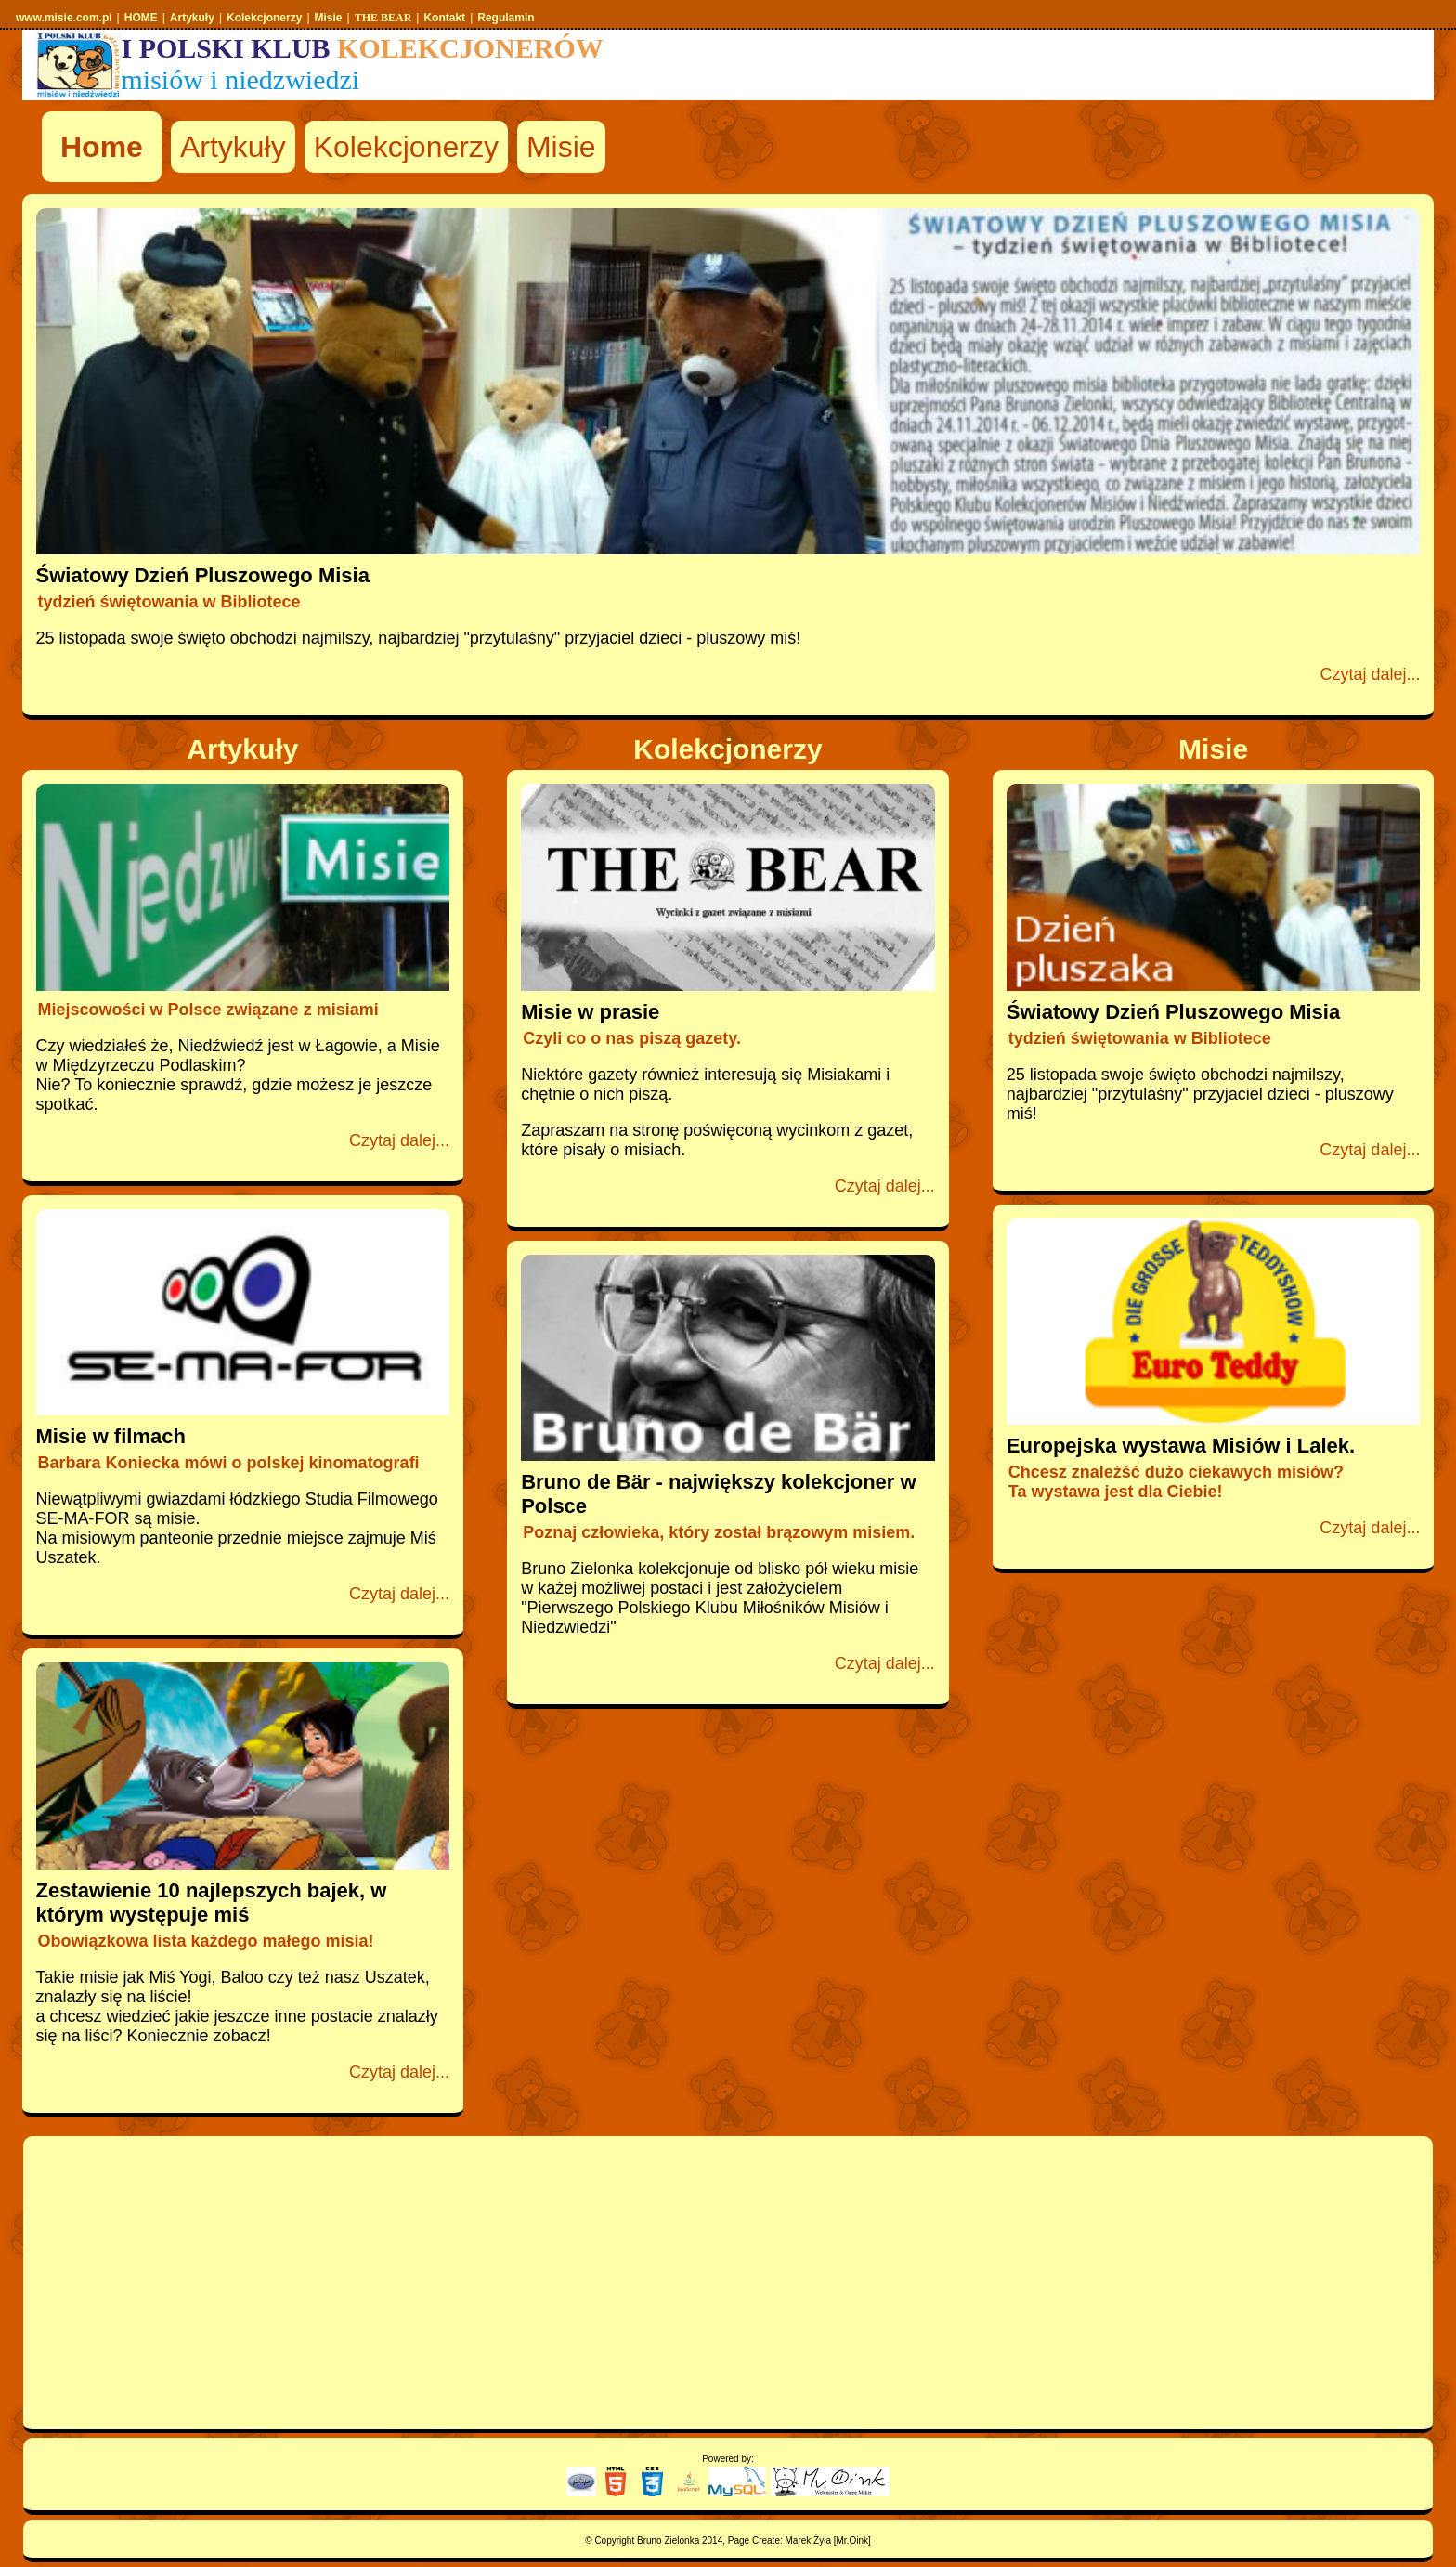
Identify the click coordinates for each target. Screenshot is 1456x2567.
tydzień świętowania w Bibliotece (169, 602)
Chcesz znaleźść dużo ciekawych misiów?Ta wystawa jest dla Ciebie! (1176, 1482)
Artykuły (233, 146)
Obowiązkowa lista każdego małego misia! (206, 1941)
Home (101, 146)
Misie (561, 146)
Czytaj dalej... (1370, 674)
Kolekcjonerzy (406, 146)
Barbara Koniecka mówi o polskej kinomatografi (229, 1462)
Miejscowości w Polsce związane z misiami (208, 1009)
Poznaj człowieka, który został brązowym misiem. (719, 1532)
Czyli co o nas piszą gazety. (632, 1038)
